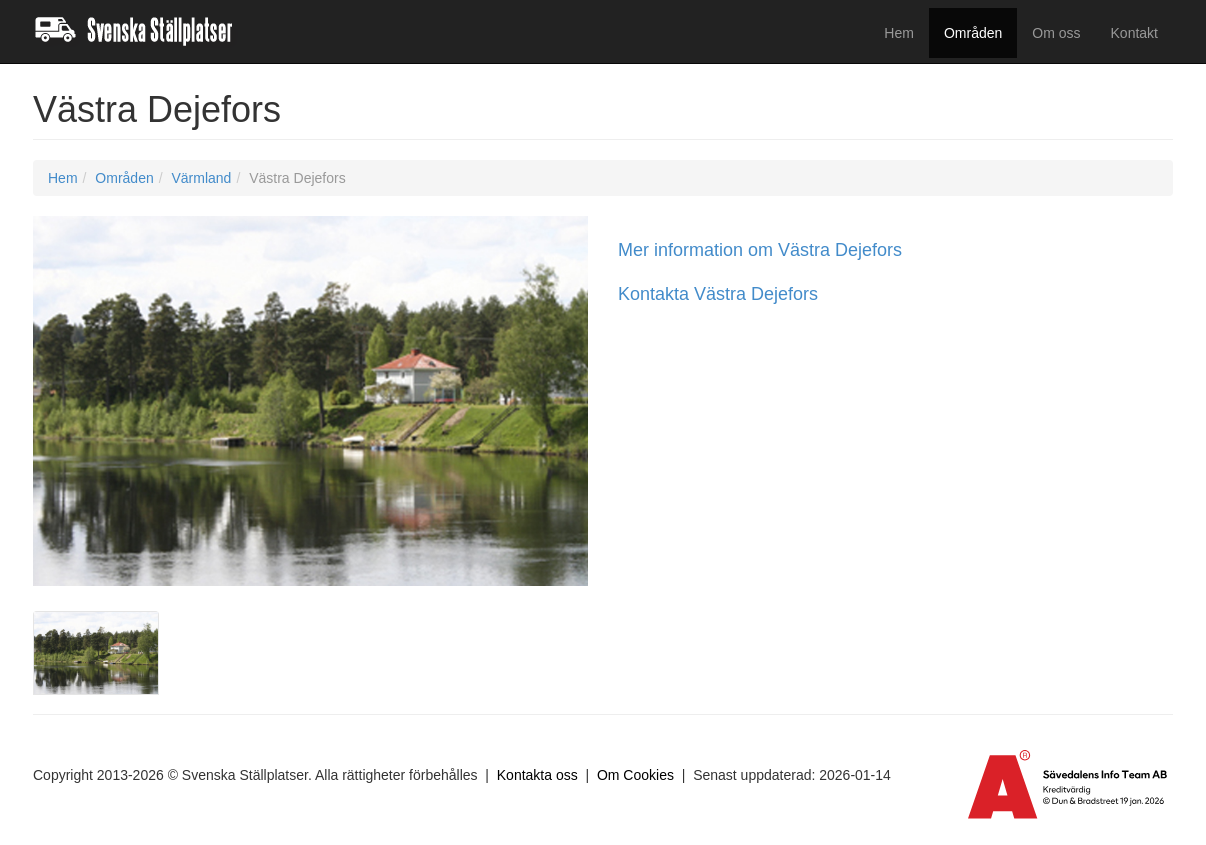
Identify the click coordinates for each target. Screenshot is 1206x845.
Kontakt (1134, 33)
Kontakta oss (537, 775)
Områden (973, 33)
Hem (899, 33)
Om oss (1056, 33)
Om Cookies (635, 775)
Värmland (201, 178)
